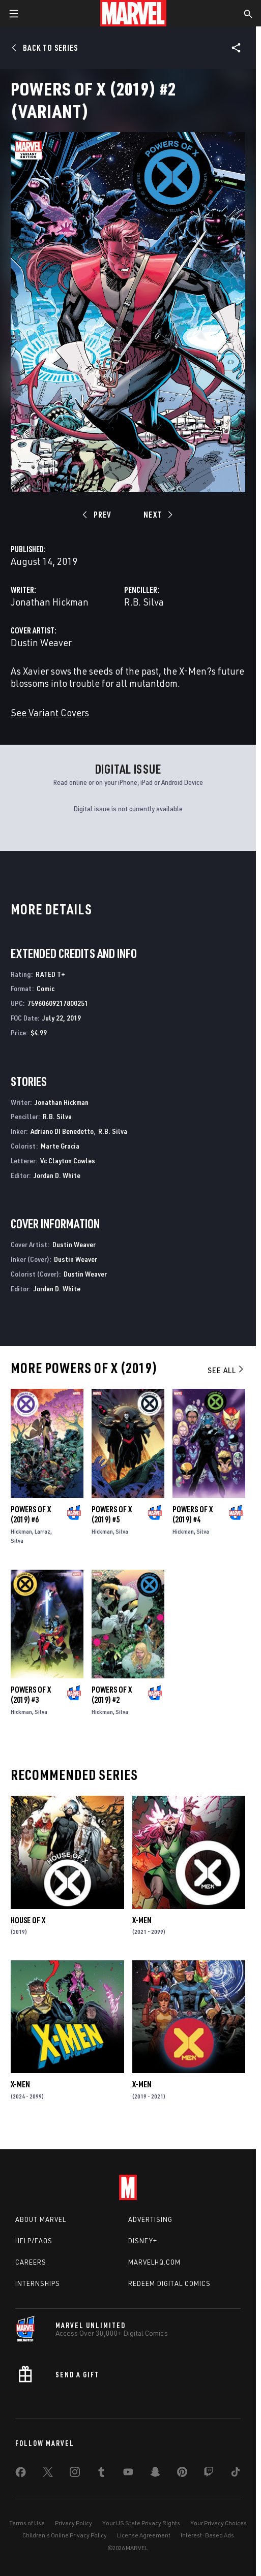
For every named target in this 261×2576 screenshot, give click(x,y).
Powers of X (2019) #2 (112, 1694)
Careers (30, 2262)
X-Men (142, 1920)
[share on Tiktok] (235, 2474)
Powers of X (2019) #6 (31, 1514)
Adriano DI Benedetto (62, 1131)
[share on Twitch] (209, 2474)
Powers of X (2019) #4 (192, 1514)
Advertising (150, 2219)
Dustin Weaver (41, 642)
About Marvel (40, 2219)
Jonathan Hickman (50, 602)
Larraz (42, 1531)
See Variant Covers (50, 712)
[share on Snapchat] (155, 2474)
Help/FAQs (33, 2241)
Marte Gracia (60, 1145)
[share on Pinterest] (182, 2474)
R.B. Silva (144, 602)
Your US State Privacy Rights (141, 2523)
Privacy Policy (73, 2523)
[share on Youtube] (128, 2474)
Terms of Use (27, 2523)
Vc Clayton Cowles (67, 1160)
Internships (37, 2283)
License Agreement (143, 2535)
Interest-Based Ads (207, 2535)
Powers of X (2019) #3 (31, 1694)
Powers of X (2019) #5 (112, 1514)
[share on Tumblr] (101, 2474)
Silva (17, 1540)
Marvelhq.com (154, 2262)
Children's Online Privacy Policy (64, 2535)
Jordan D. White (57, 1175)
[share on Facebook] (20, 2474)
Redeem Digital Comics (169, 2283)
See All (226, 1370)
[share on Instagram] (75, 2474)
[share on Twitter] (48, 2474)
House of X (28, 1920)
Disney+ (142, 2241)
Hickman (21, 1531)
